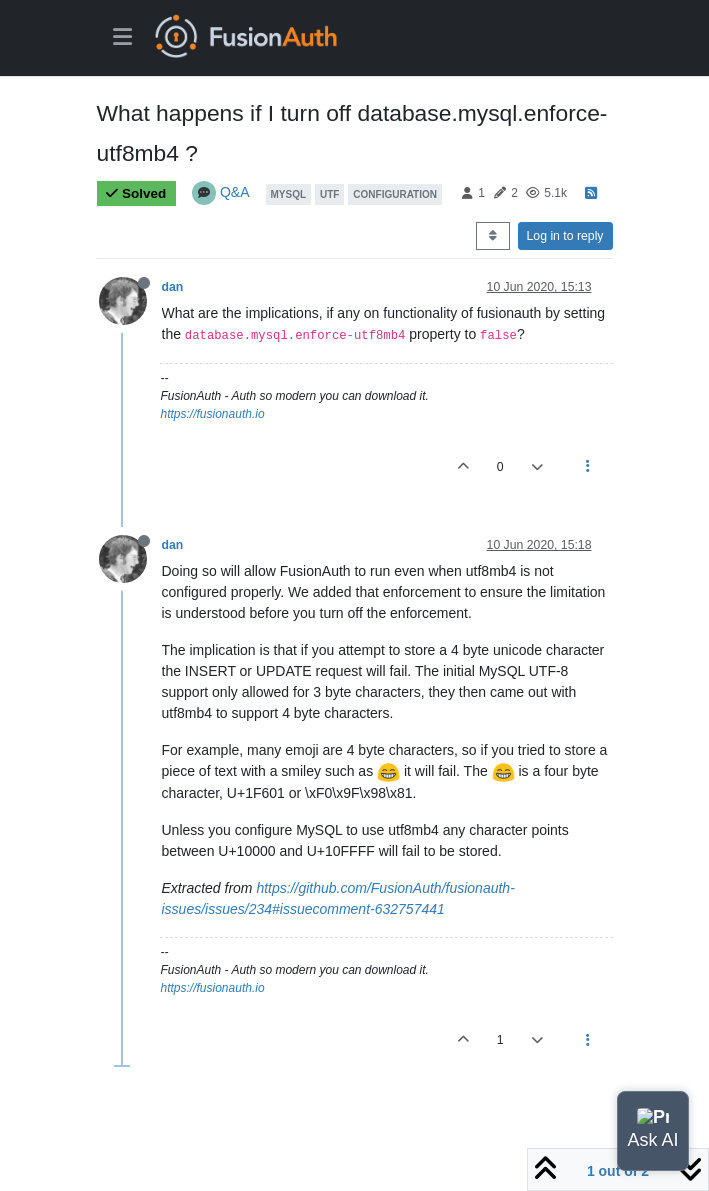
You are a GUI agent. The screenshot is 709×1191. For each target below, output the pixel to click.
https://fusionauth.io (213, 414)
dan (173, 287)
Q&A (235, 192)
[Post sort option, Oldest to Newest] (492, 236)
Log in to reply (565, 236)
